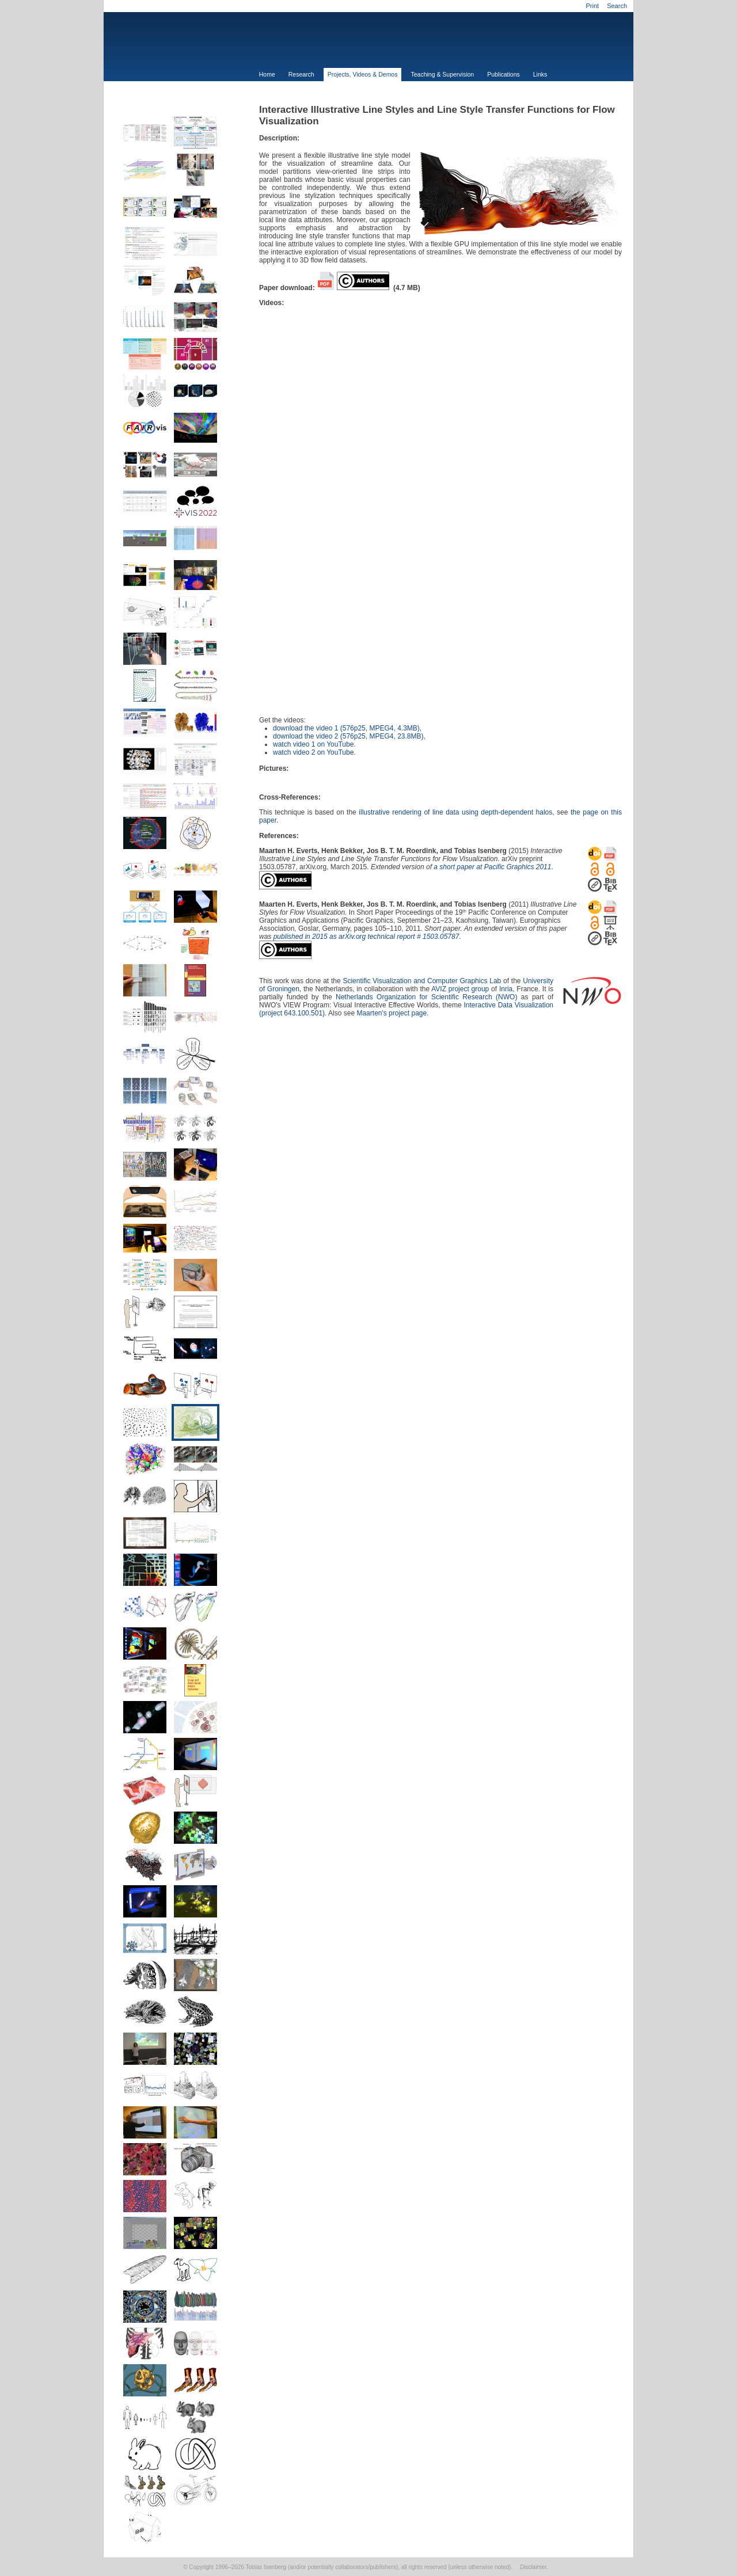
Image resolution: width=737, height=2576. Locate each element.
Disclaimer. (534, 2567)
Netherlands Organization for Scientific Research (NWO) (426, 997)
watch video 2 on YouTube (313, 752)
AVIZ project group (460, 989)
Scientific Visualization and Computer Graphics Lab (422, 981)
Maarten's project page (391, 1013)
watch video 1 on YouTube (313, 744)
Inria (505, 989)
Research (301, 74)
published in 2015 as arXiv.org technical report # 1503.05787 (366, 937)
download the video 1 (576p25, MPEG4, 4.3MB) (346, 728)
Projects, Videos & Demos (363, 74)
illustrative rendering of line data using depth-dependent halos (455, 812)
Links (540, 74)
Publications (503, 74)
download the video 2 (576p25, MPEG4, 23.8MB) (348, 736)
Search (617, 5)
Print (592, 5)
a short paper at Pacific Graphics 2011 (492, 867)
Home (267, 74)
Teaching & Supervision (442, 74)
